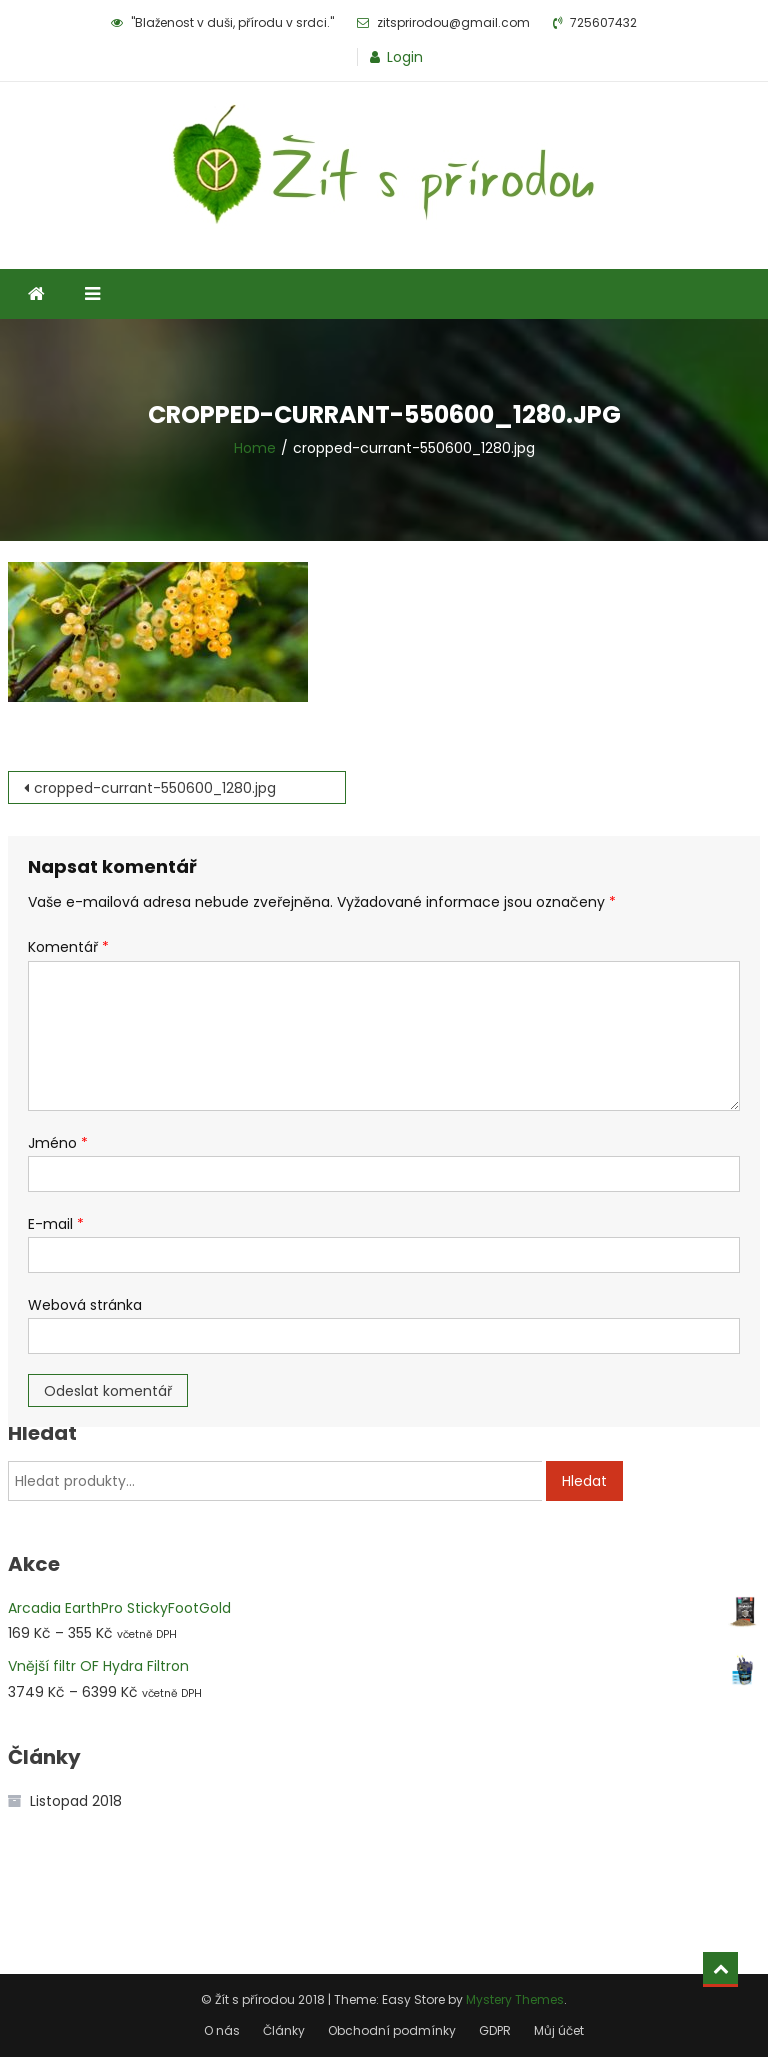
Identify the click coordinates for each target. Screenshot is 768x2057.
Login (405, 57)
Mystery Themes (515, 1999)
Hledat (584, 1481)
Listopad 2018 (76, 1801)
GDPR (495, 2030)
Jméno (58, 1143)
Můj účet (559, 2030)
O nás (222, 2030)
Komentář (68, 947)
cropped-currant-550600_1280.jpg (155, 788)
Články (284, 2030)
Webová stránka (85, 1305)
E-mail (56, 1224)
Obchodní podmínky (392, 2030)
